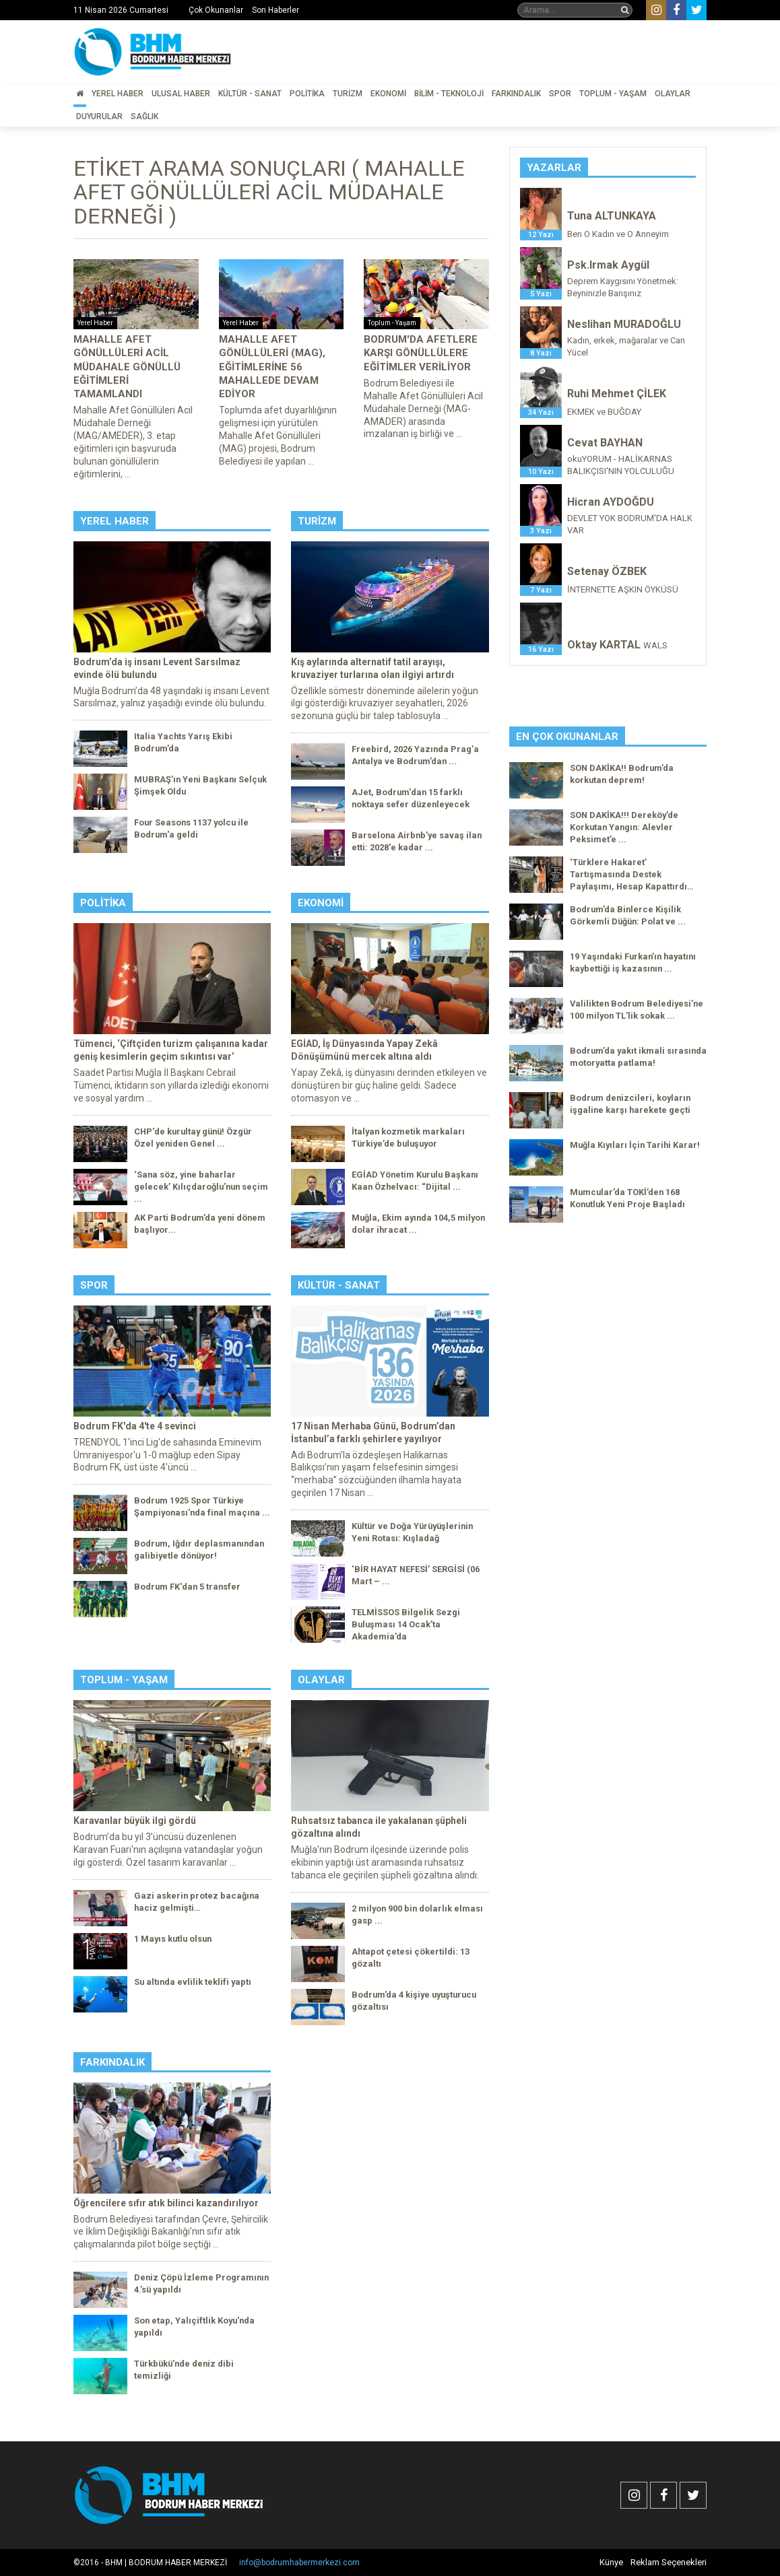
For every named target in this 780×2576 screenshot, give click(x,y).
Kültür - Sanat (250, 93)
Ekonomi (388, 93)
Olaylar (672, 93)
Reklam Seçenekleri (668, 2562)
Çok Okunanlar (216, 10)
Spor (560, 93)
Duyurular (99, 116)
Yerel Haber (117, 93)
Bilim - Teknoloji (449, 93)
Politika (307, 93)
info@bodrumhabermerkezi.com (299, 2562)
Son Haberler (275, 10)
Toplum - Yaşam (613, 93)
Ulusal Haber (181, 93)
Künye (611, 2562)
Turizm (347, 93)
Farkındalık (516, 93)
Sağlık (144, 116)
